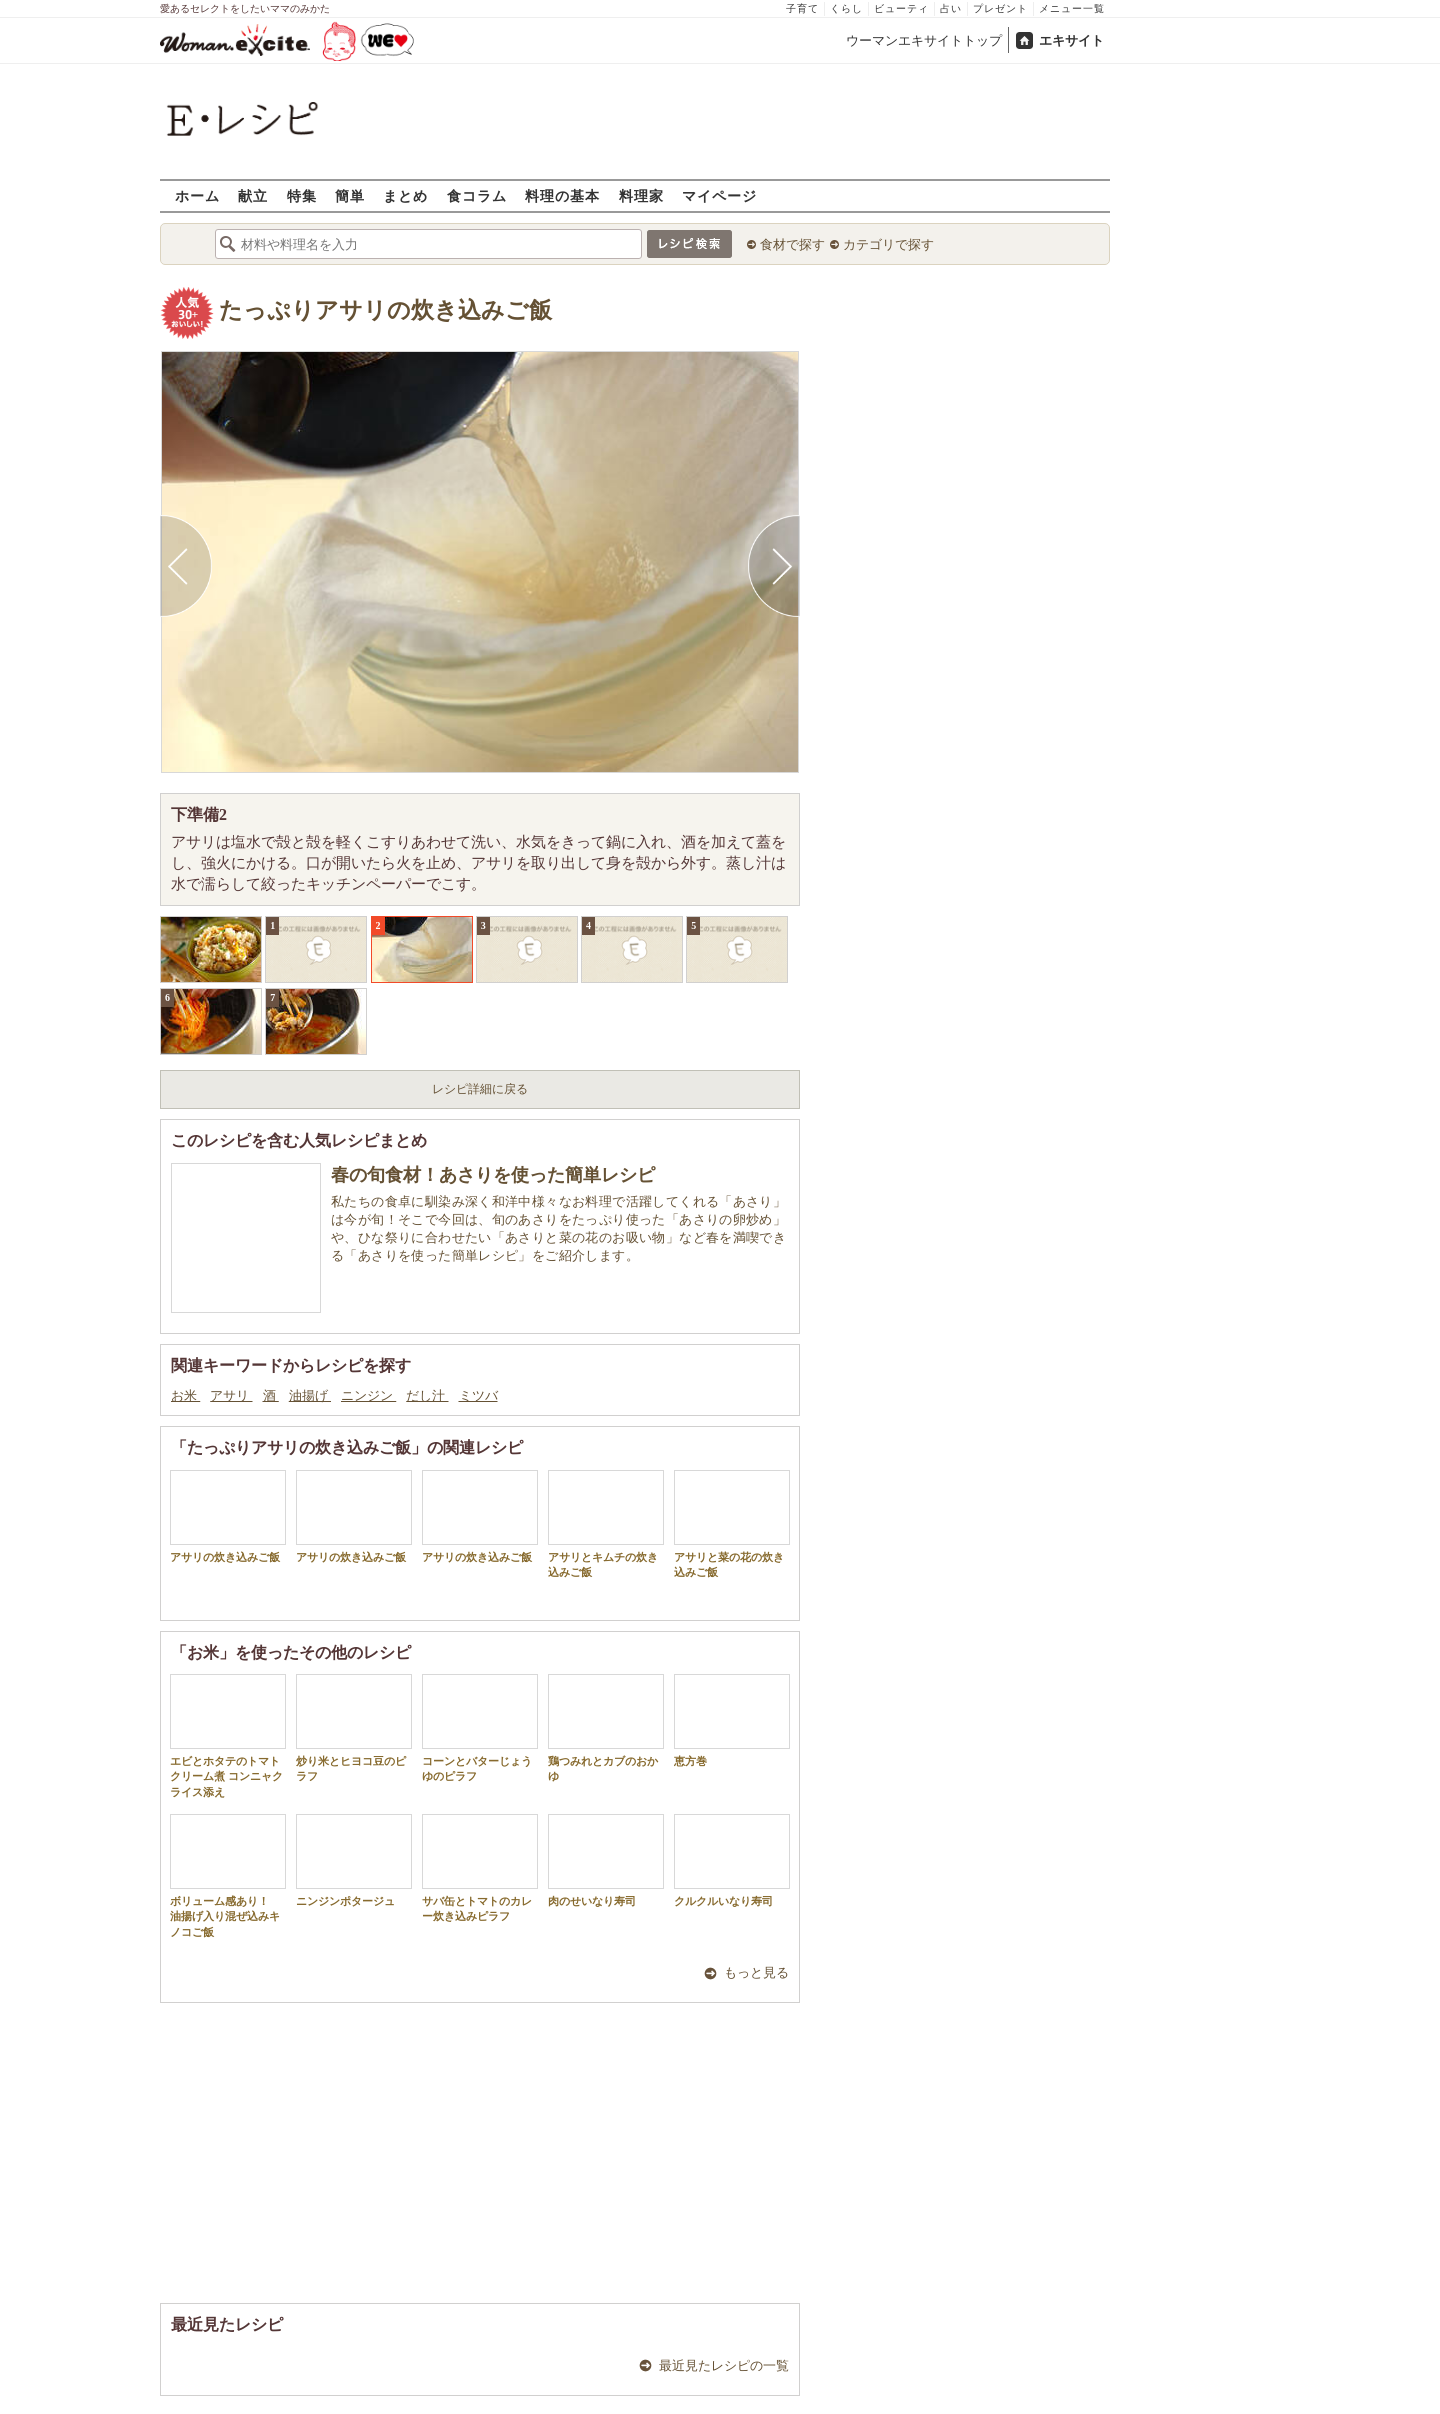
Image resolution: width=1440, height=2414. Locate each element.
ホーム (197, 195)
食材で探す (792, 244)
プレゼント (1000, 8)
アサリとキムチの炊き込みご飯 (606, 1524)
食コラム (477, 195)
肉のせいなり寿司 (606, 1860)
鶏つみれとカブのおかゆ (606, 1728)
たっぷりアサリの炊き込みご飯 (385, 310)
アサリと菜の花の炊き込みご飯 (732, 1524)
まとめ (405, 195)
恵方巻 (732, 1720)
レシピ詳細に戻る (480, 1089)
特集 (302, 195)
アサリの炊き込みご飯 (228, 1516)
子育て (802, 8)
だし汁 (427, 1395)
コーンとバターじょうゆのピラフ (480, 1728)
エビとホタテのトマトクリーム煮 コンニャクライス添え (228, 1736)
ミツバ (478, 1395)
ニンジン (368, 1395)
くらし (846, 8)
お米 (185, 1395)
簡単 (350, 195)
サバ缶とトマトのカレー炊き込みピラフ (480, 1868)
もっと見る (756, 1972)
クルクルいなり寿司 (732, 1860)
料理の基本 (562, 195)
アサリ (231, 1395)
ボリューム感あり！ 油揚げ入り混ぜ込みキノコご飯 (228, 1876)
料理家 (641, 195)
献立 (253, 195)
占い (951, 8)
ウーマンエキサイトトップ (924, 40)
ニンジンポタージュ (354, 1860)
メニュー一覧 (1072, 8)
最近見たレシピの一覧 (724, 2365)
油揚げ (310, 1395)
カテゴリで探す (888, 244)
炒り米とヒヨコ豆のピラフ (354, 1728)
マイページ (719, 195)
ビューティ (901, 8)
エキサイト (1071, 40)
